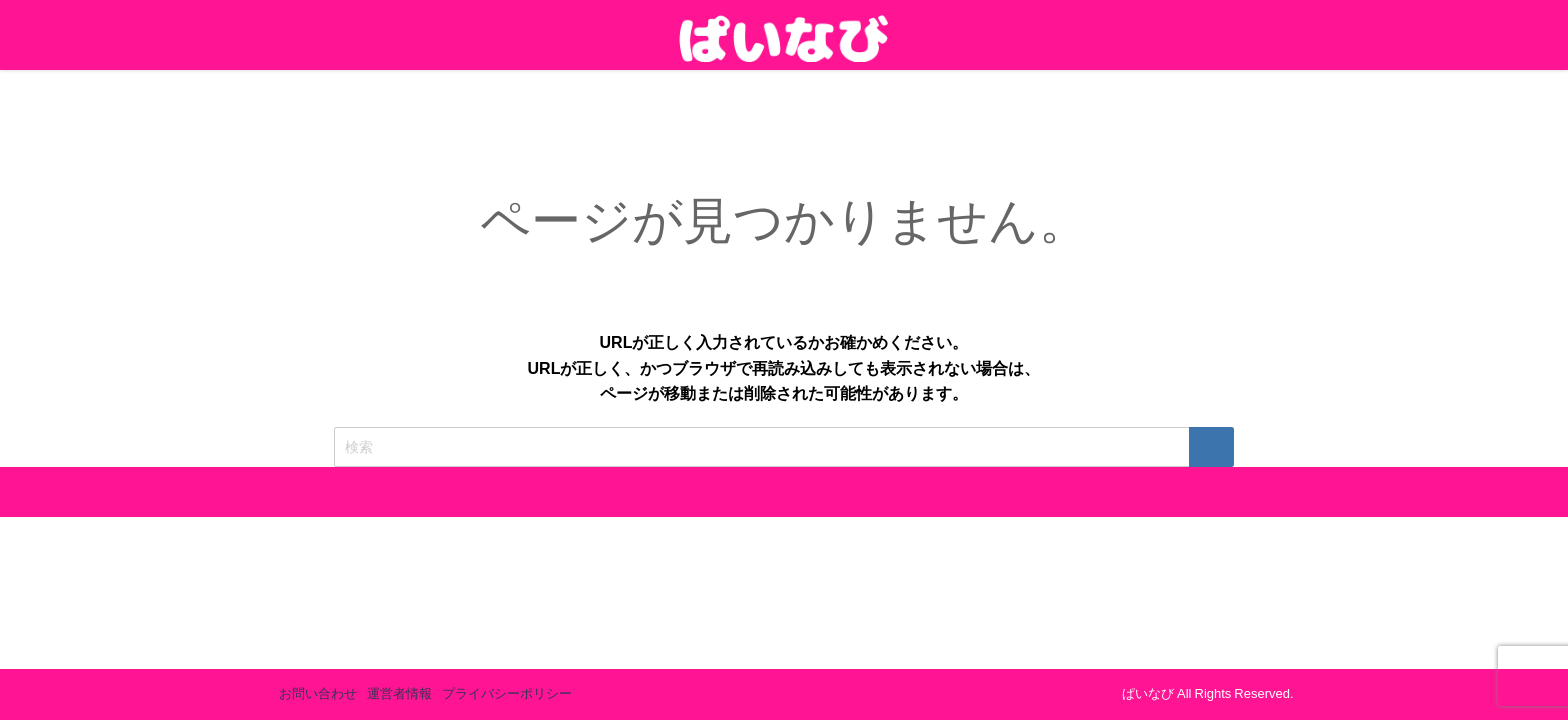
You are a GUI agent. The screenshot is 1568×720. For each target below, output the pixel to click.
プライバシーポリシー (507, 693)
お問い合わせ (318, 693)
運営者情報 (399, 693)
